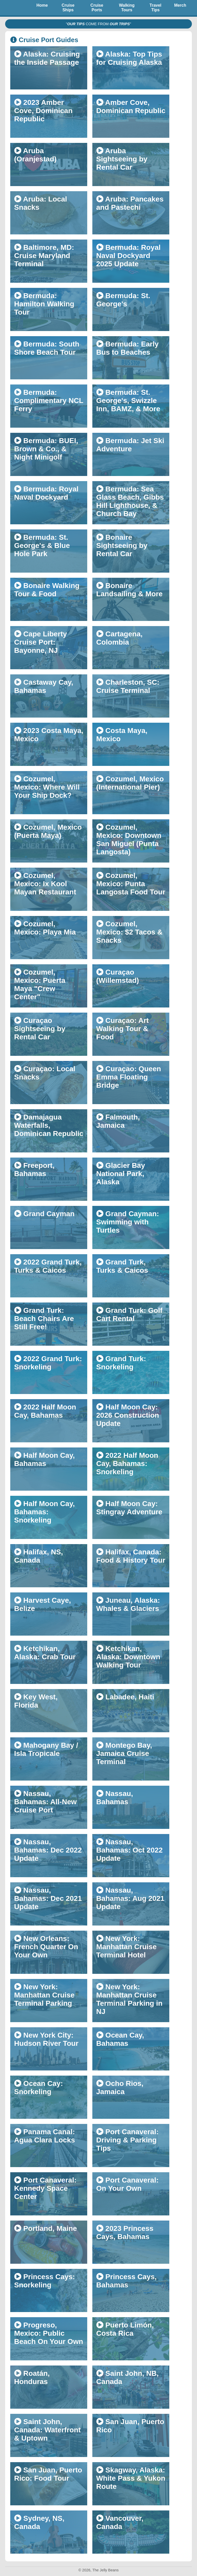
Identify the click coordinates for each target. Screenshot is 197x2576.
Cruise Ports (97, 7)
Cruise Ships (68, 7)
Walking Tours (127, 7)
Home (42, 5)
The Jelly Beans (18, 7)
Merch (180, 5)
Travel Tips (155, 7)
